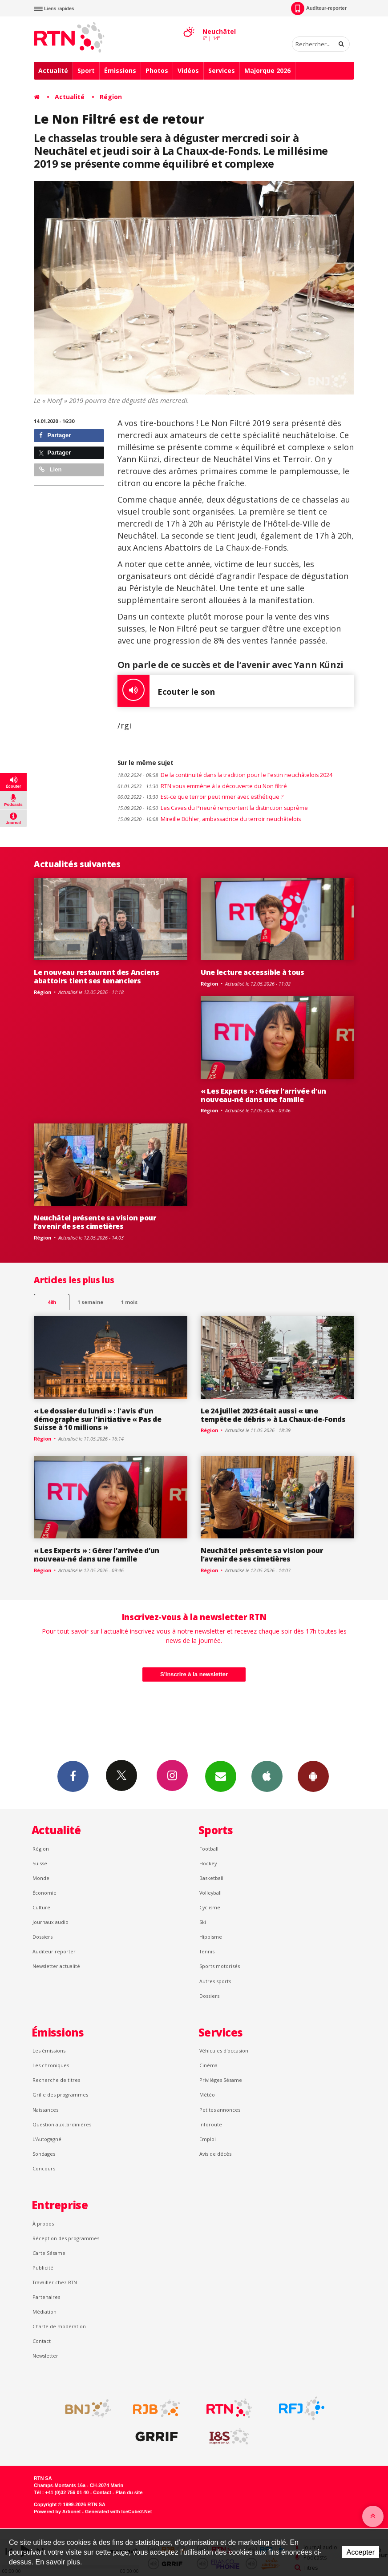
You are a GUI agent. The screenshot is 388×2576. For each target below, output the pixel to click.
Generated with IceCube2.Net (118, 2511)
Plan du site (128, 2492)
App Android (313, 1776)
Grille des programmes (60, 2094)
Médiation (44, 2311)
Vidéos (188, 70)
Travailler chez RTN (54, 2282)
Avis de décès (215, 2154)
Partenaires (46, 2297)
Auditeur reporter (54, 1951)
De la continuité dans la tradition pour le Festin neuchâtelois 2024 (224, 775)
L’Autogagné (46, 2139)
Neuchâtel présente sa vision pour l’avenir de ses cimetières (95, 1222)
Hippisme (210, 1937)
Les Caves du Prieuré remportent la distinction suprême (212, 808)
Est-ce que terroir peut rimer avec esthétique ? (200, 797)
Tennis (206, 1951)
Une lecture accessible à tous (252, 972)
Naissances (45, 2110)
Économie (44, 1893)
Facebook (73, 1776)
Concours (43, 2168)
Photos (157, 70)
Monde (40, 1878)
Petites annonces (219, 2110)
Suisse (39, 1863)
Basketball (211, 1878)
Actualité (53, 70)
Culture (41, 1907)
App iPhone (267, 1776)
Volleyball (210, 1893)
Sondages (43, 2154)
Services (221, 70)
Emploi (207, 2139)
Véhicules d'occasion (223, 2050)
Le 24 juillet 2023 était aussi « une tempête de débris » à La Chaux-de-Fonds (273, 1415)
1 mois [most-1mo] (129, 1302)
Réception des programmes (65, 2238)
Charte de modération (59, 2326)
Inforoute (210, 2124)
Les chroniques (50, 2065)
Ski (202, 1922)
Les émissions (48, 2050)
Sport (86, 70)
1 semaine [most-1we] (90, 1302)
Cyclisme (209, 1907)
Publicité (42, 2267)
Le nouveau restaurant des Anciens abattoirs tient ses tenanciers (96, 976)
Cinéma (208, 2065)
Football (208, 1849)
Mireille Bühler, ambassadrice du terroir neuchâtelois (209, 819)
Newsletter (45, 2356)
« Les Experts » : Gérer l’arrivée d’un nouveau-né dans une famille (263, 1095)
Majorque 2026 (267, 70)
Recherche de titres (56, 2080)
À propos (43, 2223)
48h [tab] (52, 1302)
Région (111, 97)
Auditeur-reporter (319, 8)
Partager (55, 435)
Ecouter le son (166, 691)
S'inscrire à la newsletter (194, 1674)
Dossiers (42, 1937)
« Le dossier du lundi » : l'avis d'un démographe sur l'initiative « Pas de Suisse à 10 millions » (98, 1419)
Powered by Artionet (57, 2511)
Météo (207, 2094)
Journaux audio (50, 1922)
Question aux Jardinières (61, 2124)
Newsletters (220, 1776)
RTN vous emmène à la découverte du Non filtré (202, 786)
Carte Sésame (48, 2253)
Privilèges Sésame (220, 2080)
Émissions (120, 70)
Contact (41, 2341)
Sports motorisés (219, 1966)
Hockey (208, 1863)
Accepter (361, 2552)
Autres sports (215, 1981)
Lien (50, 469)
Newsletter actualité (56, 1966)
